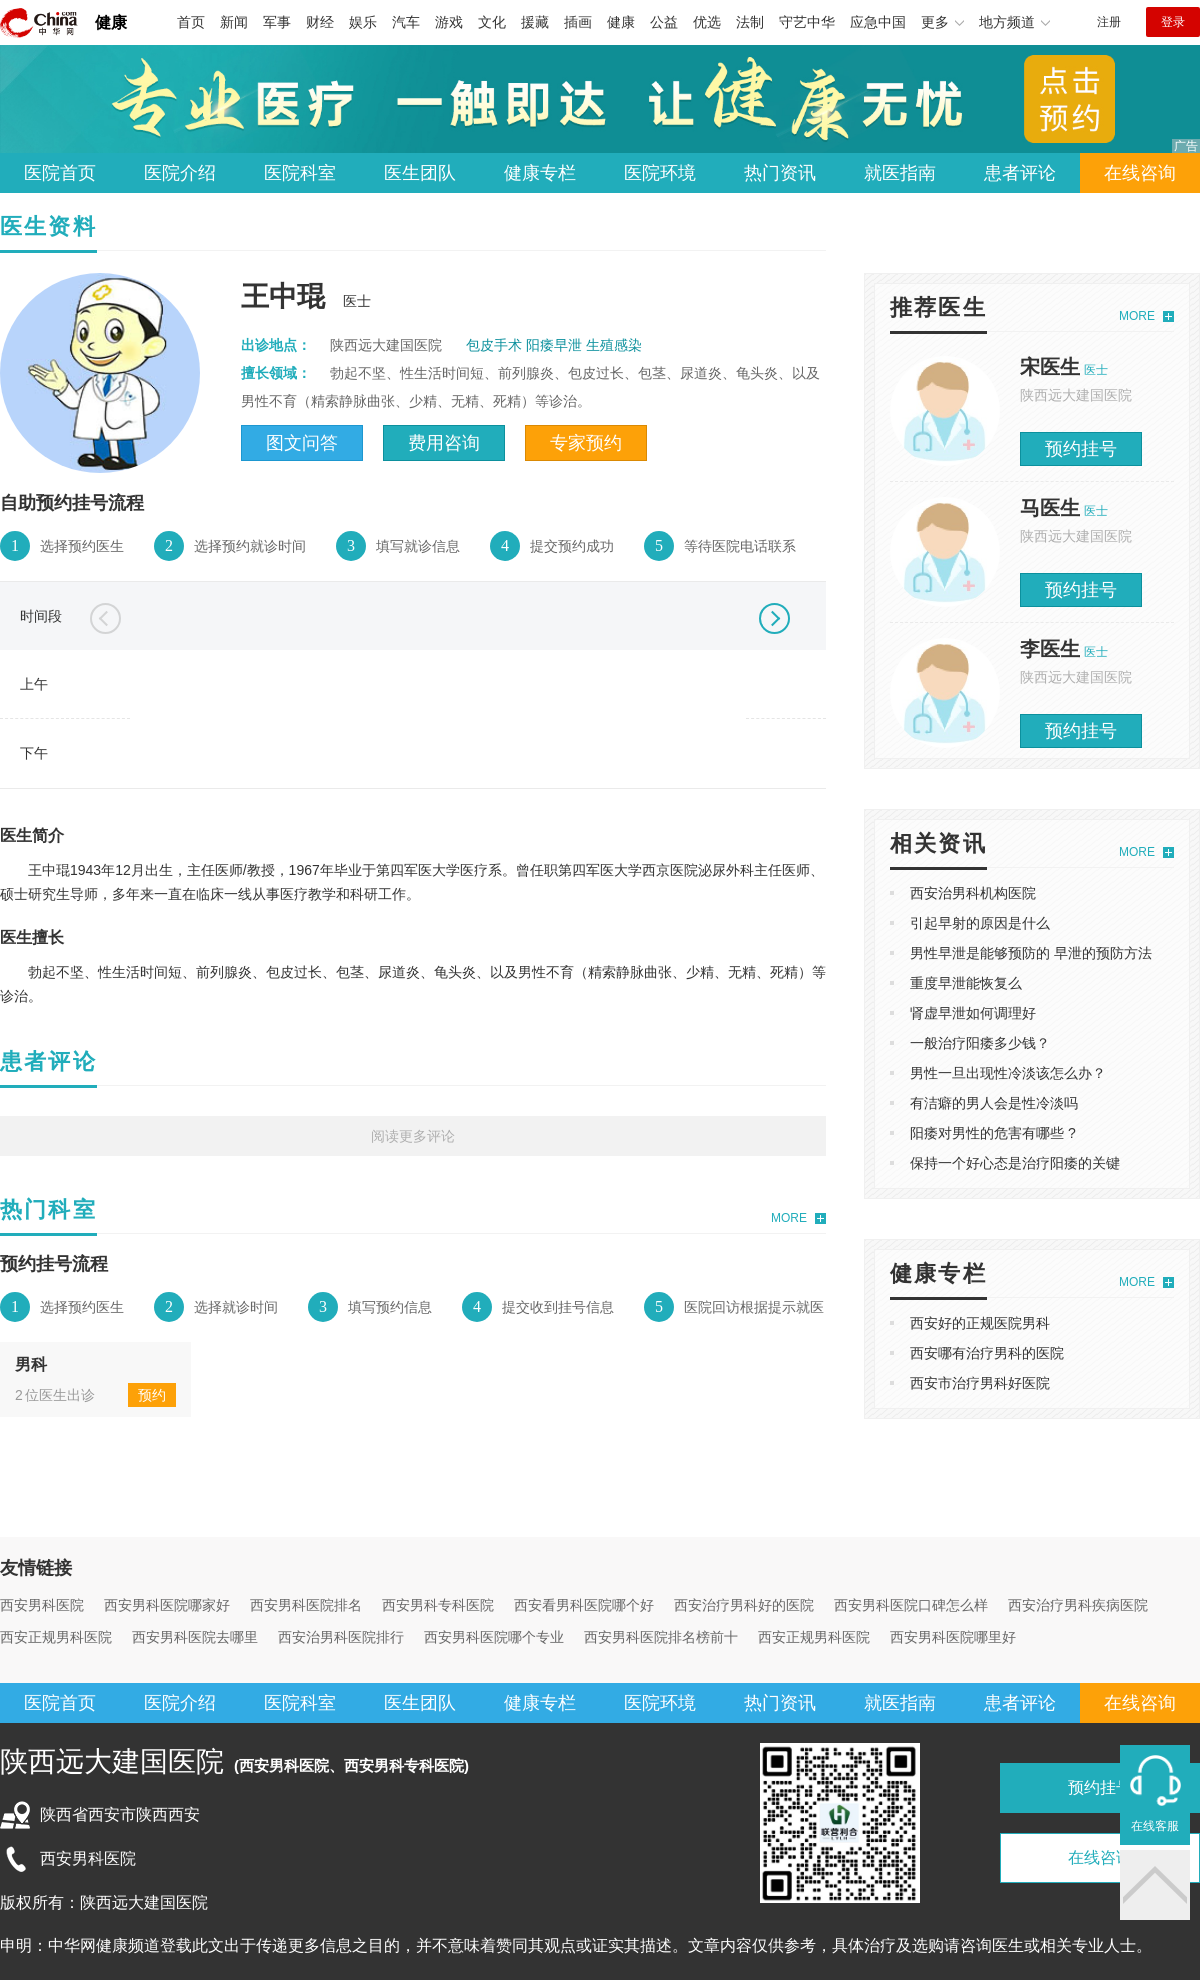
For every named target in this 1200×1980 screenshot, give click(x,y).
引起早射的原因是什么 (980, 923)
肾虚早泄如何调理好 (973, 1013)
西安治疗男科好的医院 (744, 1605)
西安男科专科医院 (438, 1605)
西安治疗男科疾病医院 (1078, 1605)
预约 (152, 1395)
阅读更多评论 (413, 1136)
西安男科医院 (42, 1605)
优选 (707, 22)
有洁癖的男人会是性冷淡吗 (994, 1103)
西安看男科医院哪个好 (584, 1605)
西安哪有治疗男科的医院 (987, 1353)
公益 (664, 22)
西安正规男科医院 (56, 1637)
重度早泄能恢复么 (966, 983)
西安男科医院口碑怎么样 (911, 1605)
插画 (578, 22)
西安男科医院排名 (306, 1605)
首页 (191, 22)
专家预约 (586, 443)
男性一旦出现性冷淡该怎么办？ (1008, 1073)
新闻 (234, 22)
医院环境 (660, 173)
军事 (277, 22)
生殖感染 (614, 345)
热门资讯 (780, 173)
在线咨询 (1140, 173)
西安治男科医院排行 (341, 1637)
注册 (1109, 22)
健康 (111, 22)
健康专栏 (540, 173)
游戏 (449, 22)
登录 (1173, 22)
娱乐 (363, 22)
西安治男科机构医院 (973, 893)
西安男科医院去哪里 (195, 1637)
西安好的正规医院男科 (980, 1323)
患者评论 (1020, 173)
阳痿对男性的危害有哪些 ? (993, 1133)
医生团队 (420, 173)
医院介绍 (180, 173)
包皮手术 (494, 345)
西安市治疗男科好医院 (980, 1383)
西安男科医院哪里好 (953, 1637)
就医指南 (900, 173)
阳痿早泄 (554, 345)
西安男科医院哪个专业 (494, 1637)
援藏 (535, 22)
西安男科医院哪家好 (167, 1605)
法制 (750, 22)
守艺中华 (807, 22)
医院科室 (300, 173)
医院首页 (60, 173)
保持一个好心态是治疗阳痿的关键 (1015, 1163)
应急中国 (878, 22)
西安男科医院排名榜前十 (661, 1637)
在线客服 (1155, 1826)
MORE (789, 1218)
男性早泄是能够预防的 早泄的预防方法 (1031, 953)
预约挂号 (1081, 449)
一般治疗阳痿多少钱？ (980, 1043)
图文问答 (302, 443)
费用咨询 (444, 443)
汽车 (406, 22)
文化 (492, 22)
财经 (320, 22)
